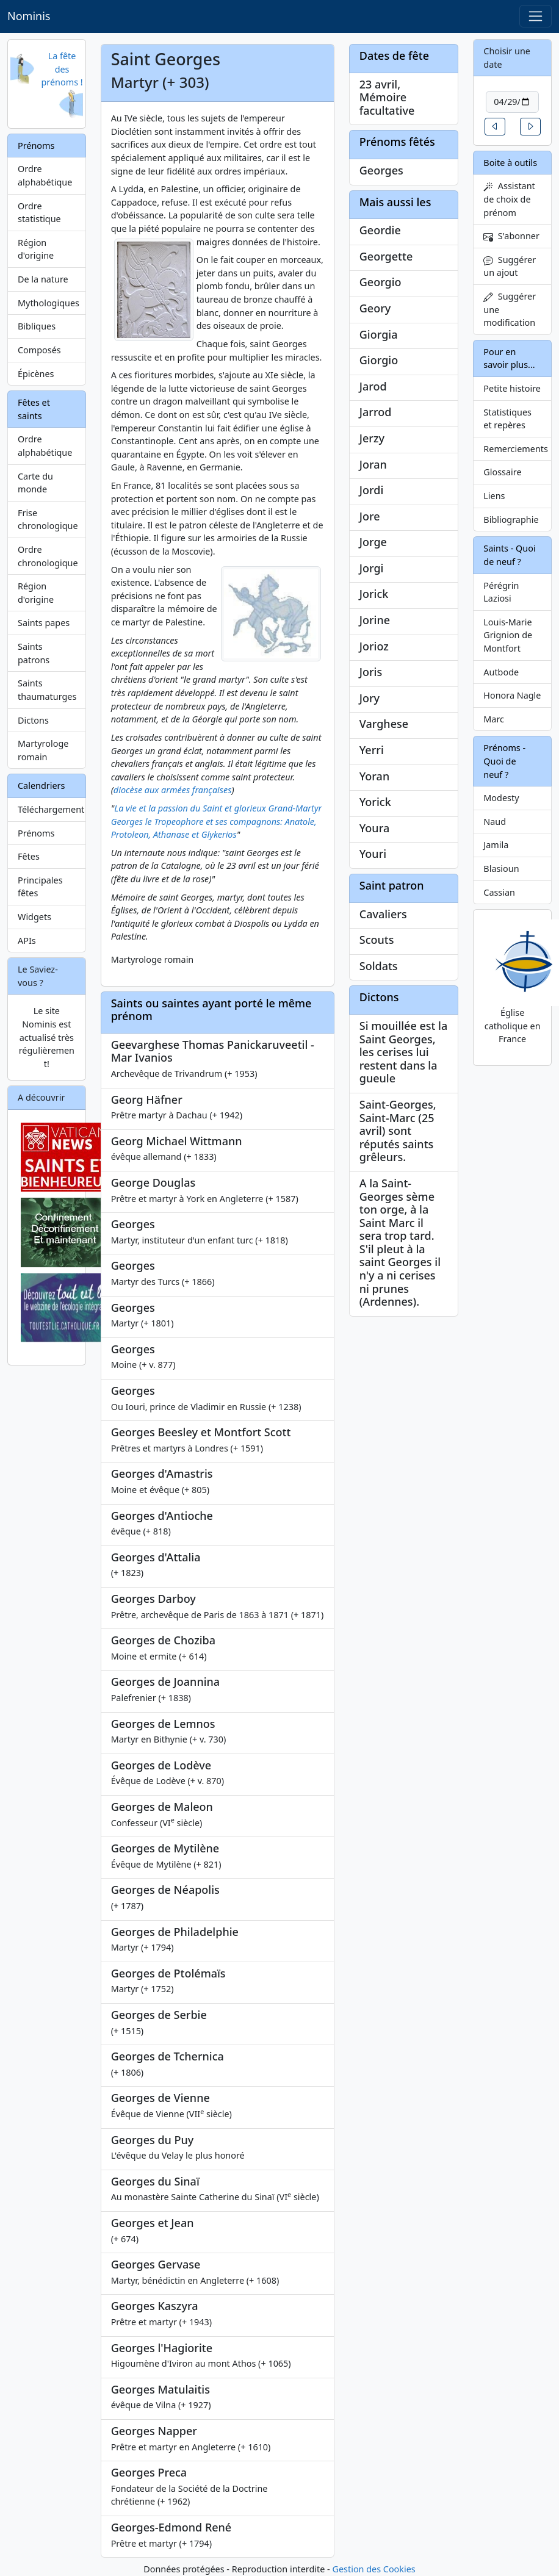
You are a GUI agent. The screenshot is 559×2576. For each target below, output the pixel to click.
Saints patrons (33, 653)
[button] (495, 126)
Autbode (501, 672)
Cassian (499, 892)
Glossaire (502, 472)
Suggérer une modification (509, 309)
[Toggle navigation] (535, 16)
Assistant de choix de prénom (509, 199)
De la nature (43, 279)
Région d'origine (36, 249)
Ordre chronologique (48, 556)
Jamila (495, 845)
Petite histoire (512, 388)
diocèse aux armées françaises (173, 790)
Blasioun (501, 868)
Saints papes (44, 622)
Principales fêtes (40, 886)
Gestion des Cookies (373, 2569)
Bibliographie (510, 519)
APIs (27, 940)
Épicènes (36, 374)
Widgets (34, 917)
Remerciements (515, 449)
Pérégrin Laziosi (501, 592)
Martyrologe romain (43, 750)
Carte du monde (35, 482)
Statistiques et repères (507, 418)
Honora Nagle (512, 695)
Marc (493, 719)
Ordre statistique (39, 212)
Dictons (33, 720)
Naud (494, 821)
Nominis (28, 16)
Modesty (501, 798)
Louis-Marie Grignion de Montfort (507, 635)
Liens (494, 496)
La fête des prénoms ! (61, 69)
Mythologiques (48, 303)
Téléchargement (51, 809)
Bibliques (37, 326)
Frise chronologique (48, 519)
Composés (39, 350)
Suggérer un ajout (509, 266)
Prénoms (36, 833)
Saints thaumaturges (47, 689)
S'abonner (511, 236)
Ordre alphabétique (45, 175)
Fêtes (29, 856)
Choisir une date (506, 57)
